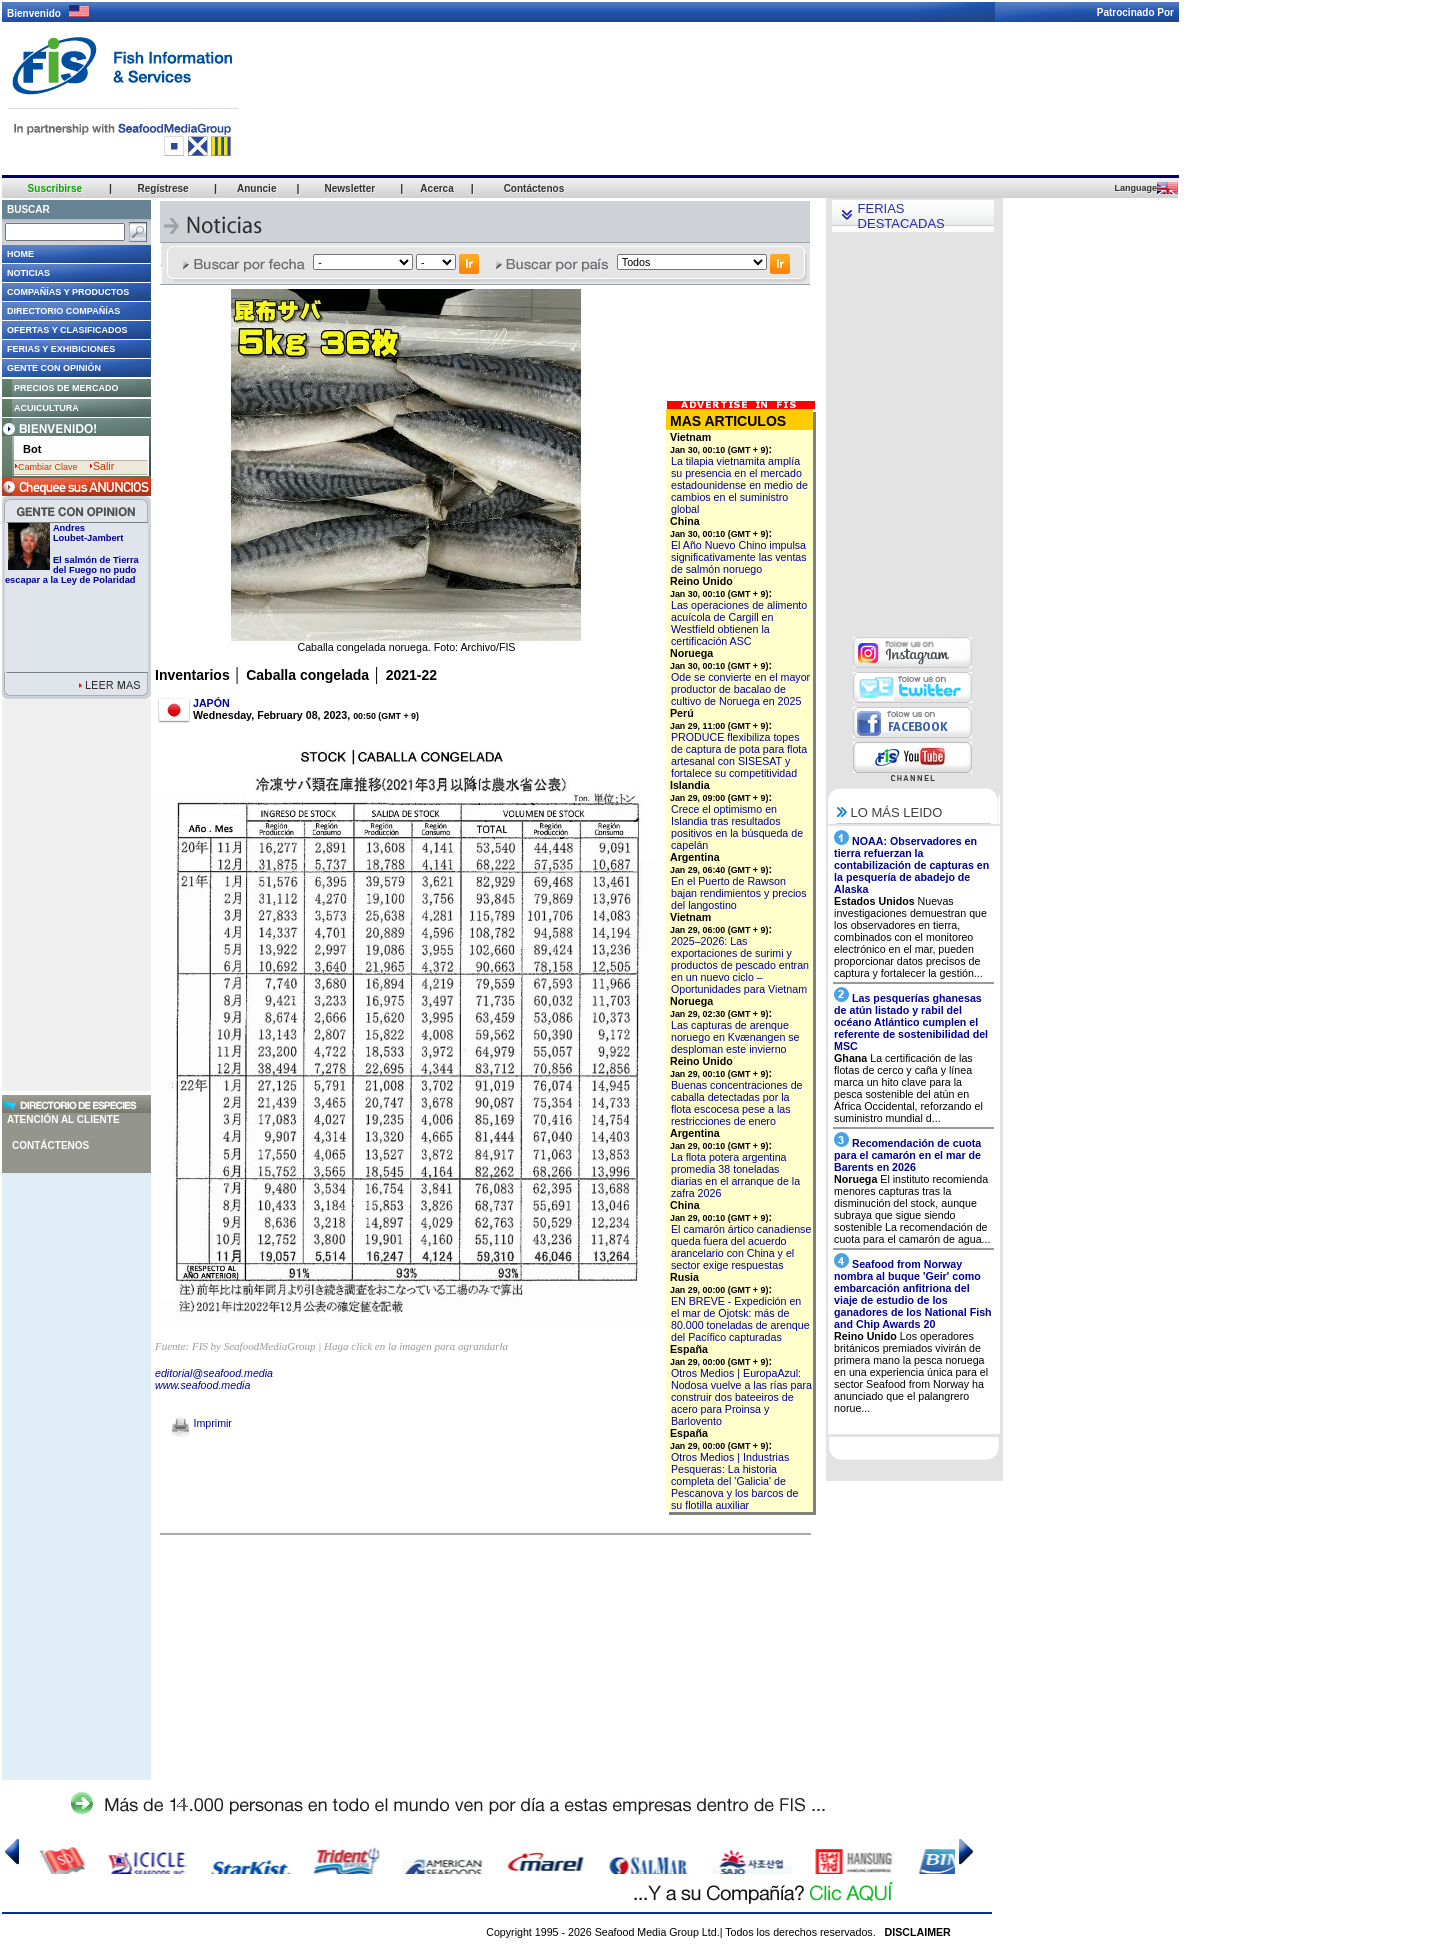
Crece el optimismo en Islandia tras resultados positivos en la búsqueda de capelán (737, 827)
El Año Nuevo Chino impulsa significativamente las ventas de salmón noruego (739, 557)
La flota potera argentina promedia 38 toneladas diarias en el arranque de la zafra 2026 (735, 1175)
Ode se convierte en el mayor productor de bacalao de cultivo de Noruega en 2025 (740, 689)
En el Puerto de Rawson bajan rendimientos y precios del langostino (739, 893)
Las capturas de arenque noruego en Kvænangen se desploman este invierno (735, 1037)
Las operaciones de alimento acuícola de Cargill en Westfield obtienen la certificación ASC (739, 623)
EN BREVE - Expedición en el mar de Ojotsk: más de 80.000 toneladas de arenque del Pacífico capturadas (740, 1319)
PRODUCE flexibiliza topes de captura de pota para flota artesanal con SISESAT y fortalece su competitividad (739, 755)
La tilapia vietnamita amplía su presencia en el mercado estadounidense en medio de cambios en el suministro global (739, 485)
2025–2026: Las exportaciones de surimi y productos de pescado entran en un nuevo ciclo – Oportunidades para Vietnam (740, 965)
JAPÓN (211, 703)
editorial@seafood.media (214, 1373)
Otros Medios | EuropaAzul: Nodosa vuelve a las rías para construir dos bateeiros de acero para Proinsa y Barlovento (741, 1397)
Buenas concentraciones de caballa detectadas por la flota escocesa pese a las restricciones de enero (737, 1103)
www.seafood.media (202, 1385)
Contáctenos (50, 1145)
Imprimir (201, 1423)
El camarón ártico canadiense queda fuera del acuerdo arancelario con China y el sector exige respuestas (741, 1247)
